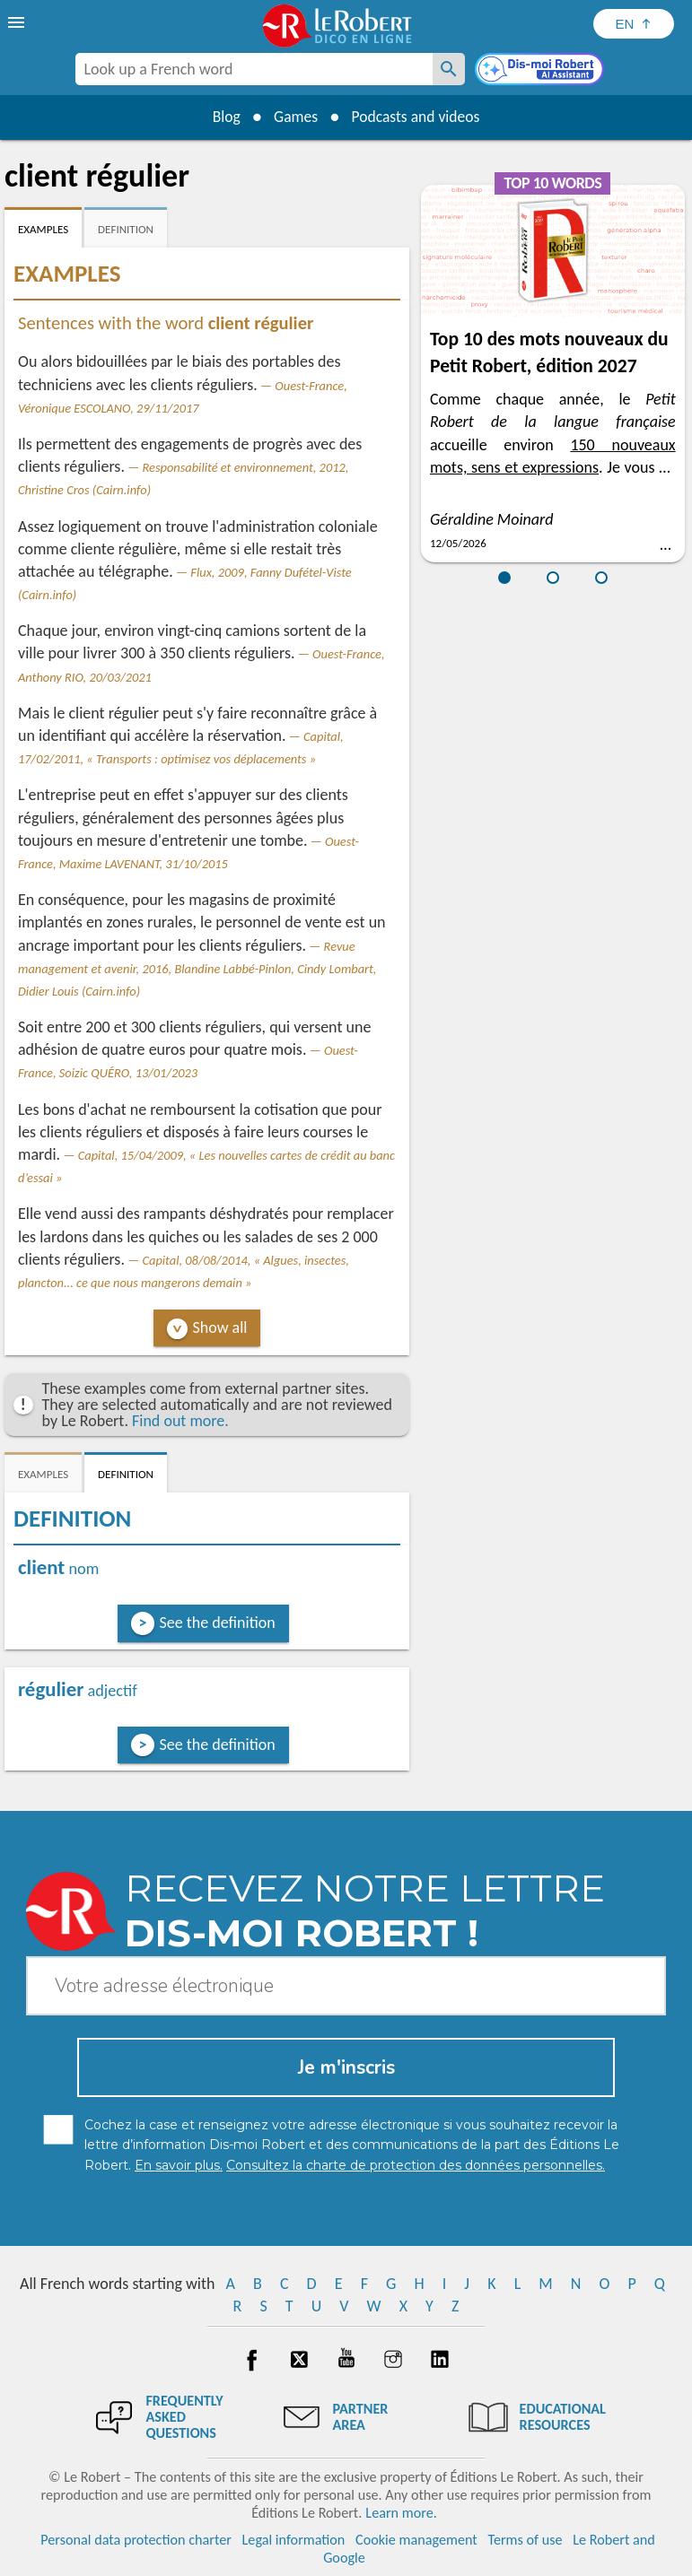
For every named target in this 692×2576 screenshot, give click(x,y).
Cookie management (416, 2539)
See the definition (218, 1622)
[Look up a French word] (449, 69)
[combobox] (254, 69)
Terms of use (524, 2539)
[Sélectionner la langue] (633, 24)
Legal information (294, 2539)
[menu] (18, 22)
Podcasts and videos (418, 116)
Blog (222, 116)
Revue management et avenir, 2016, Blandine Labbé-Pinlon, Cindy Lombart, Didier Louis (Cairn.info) (197, 968)
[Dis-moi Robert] (541, 71)
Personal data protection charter (136, 2539)
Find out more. (180, 1421)
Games (294, 116)
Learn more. (400, 2512)
